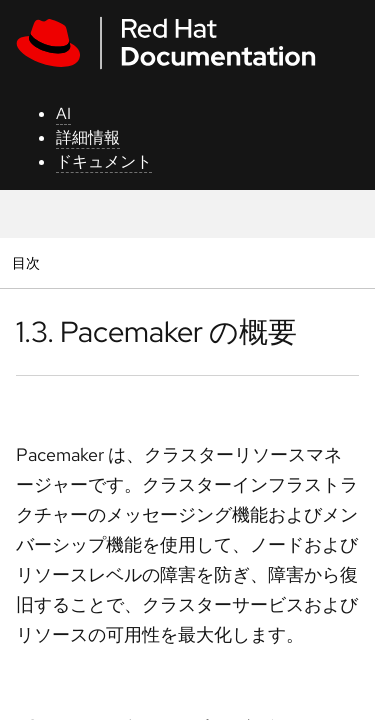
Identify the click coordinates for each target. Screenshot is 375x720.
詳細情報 (88, 137)
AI (63, 113)
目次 (28, 262)
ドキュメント (104, 161)
